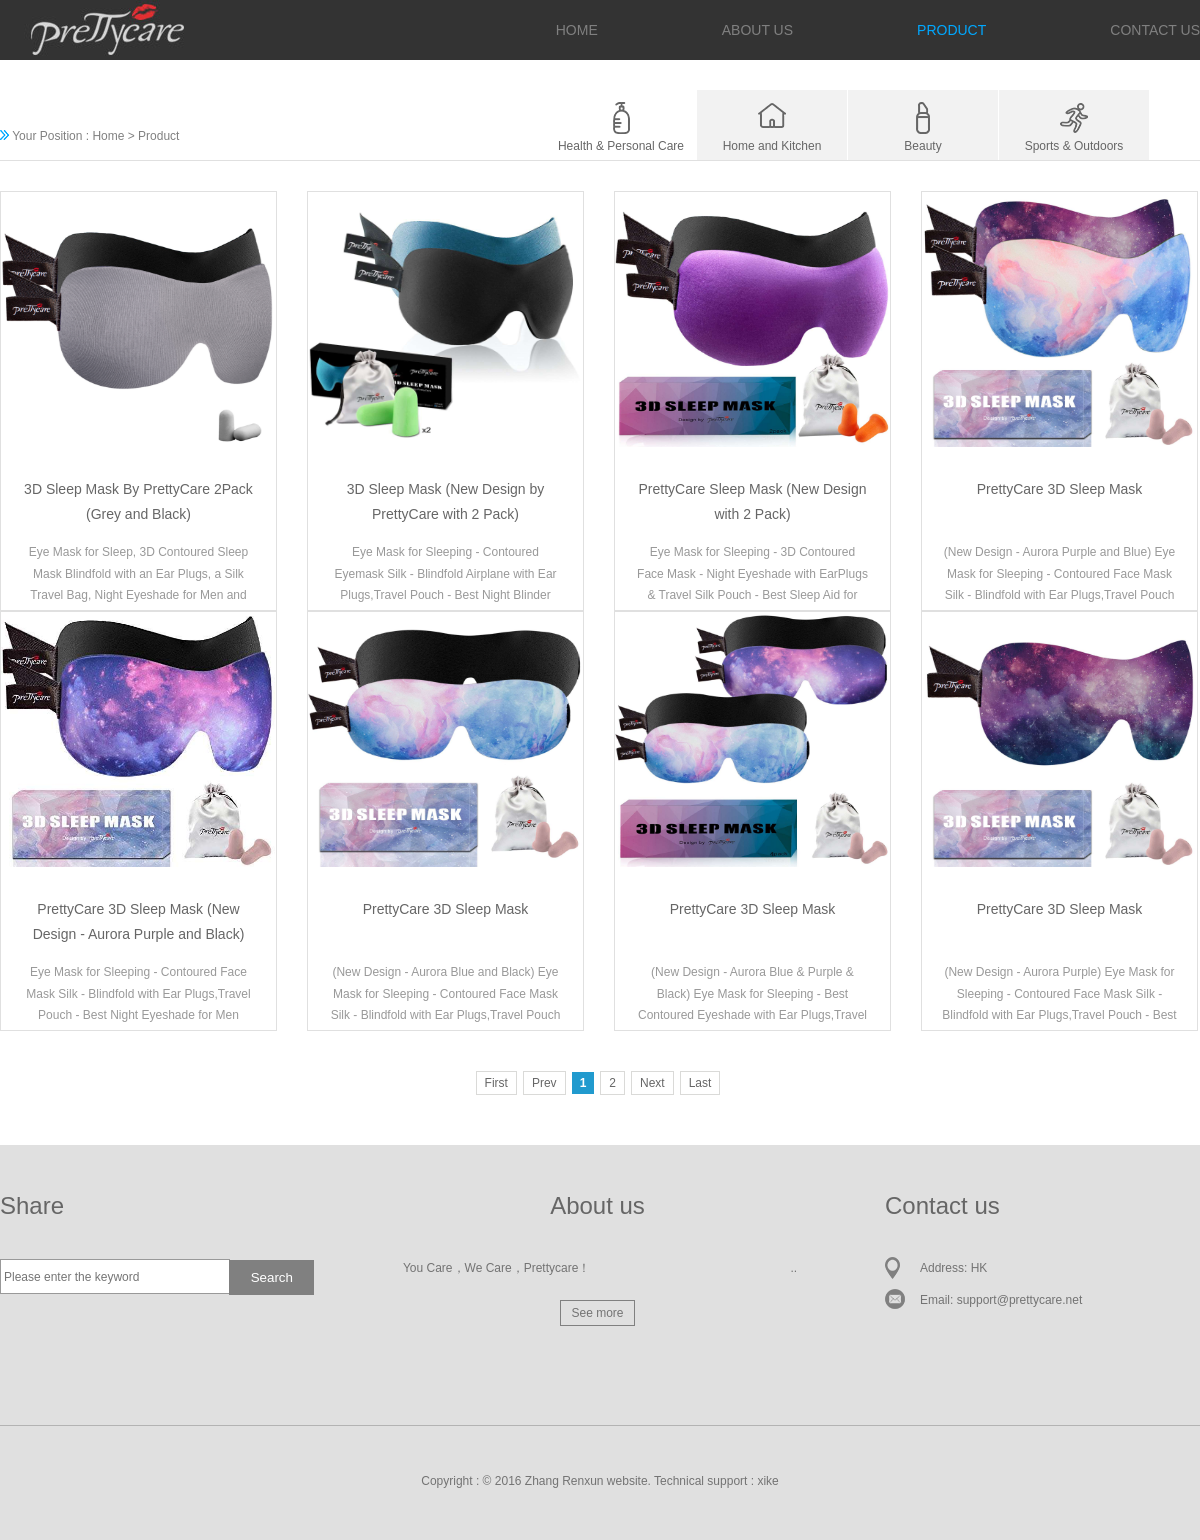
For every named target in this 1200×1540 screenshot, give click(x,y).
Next (652, 1083)
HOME (577, 30)
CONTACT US (1155, 30)
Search (272, 1277)
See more (597, 1313)
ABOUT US (757, 30)
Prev (544, 1083)
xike (767, 1481)
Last (700, 1083)
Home (108, 136)
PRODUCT (951, 30)
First (496, 1083)
